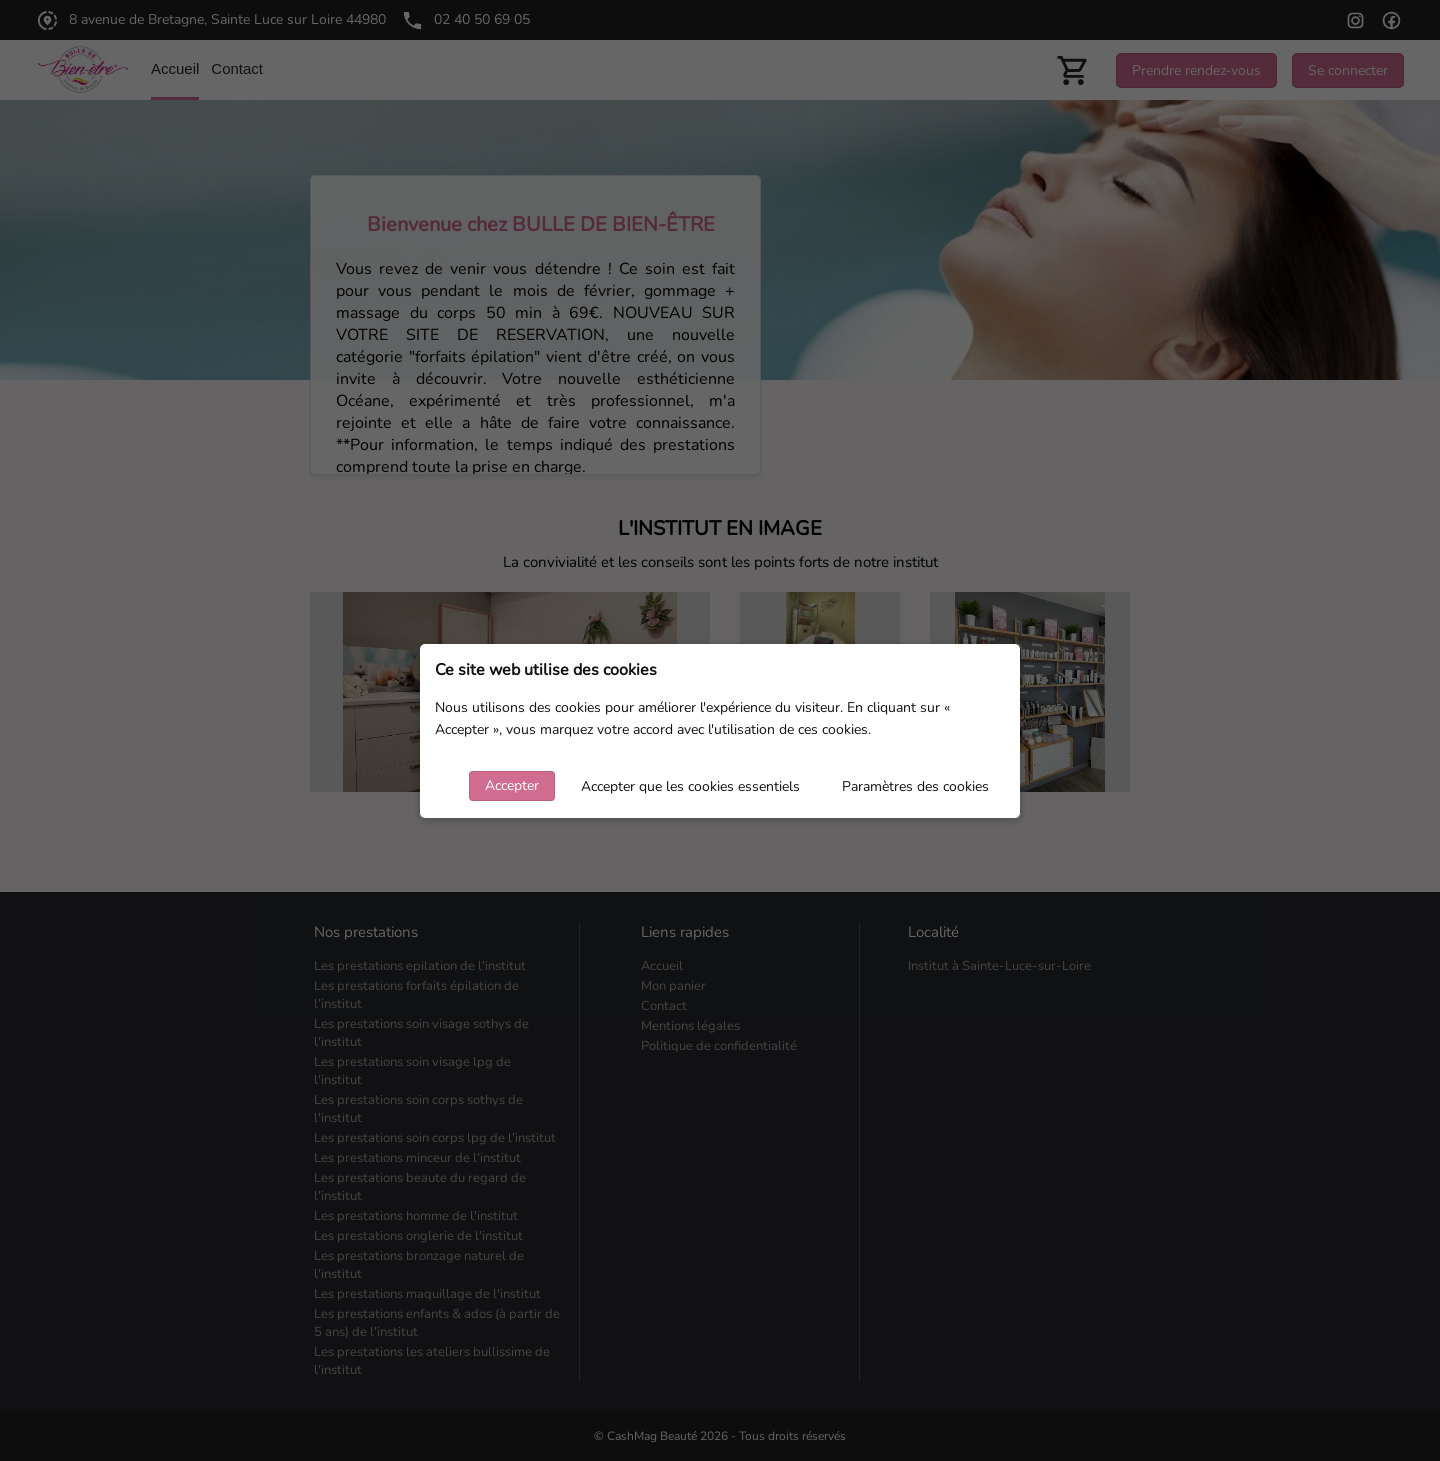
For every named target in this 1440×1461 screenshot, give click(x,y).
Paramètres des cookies (915, 786)
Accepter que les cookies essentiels (690, 786)
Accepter (512, 785)
